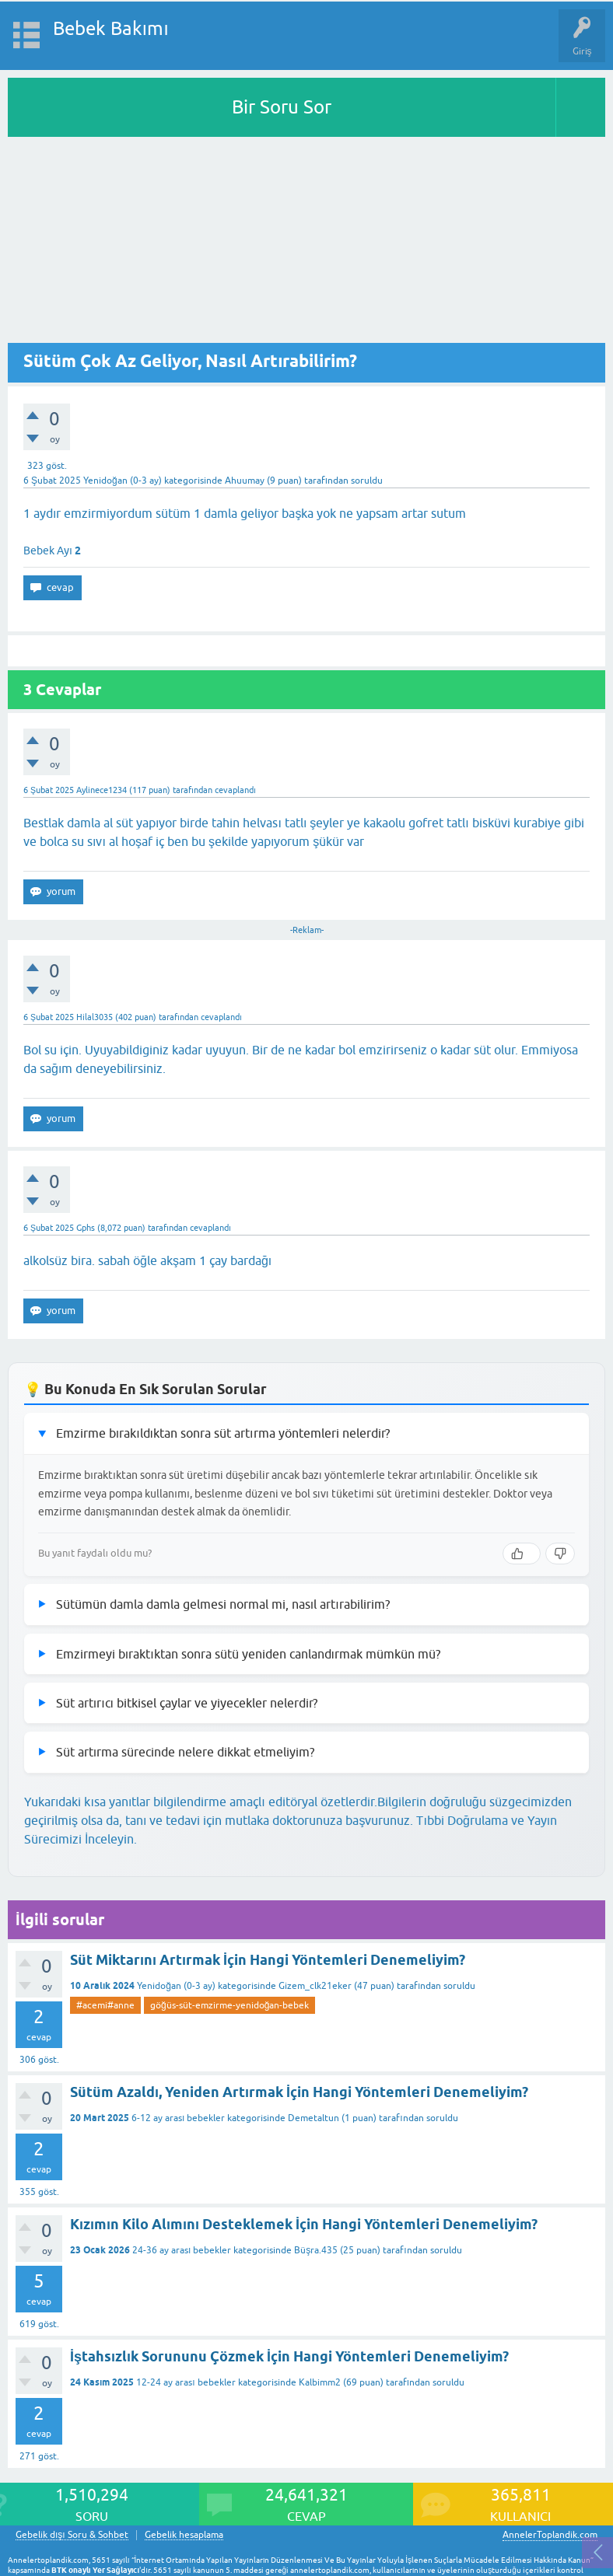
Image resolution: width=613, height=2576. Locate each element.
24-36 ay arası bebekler (181, 2250)
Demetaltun (313, 2118)
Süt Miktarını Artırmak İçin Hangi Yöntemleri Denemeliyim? (267, 1960)
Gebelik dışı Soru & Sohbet (72, 2535)
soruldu (367, 480)
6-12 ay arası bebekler (178, 2118)
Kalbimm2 (320, 2382)
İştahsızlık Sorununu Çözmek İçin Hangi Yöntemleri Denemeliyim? (289, 2356)
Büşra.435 (316, 2250)
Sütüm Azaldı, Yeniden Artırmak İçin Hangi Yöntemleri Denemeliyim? (299, 2092)
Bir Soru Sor (281, 106)
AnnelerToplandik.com (550, 2534)
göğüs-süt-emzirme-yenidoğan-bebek (229, 2005)
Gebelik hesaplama (184, 2535)
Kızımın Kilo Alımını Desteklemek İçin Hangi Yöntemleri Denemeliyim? (304, 2224)
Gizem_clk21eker (315, 1985)
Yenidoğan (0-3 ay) (122, 480)
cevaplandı (235, 790)
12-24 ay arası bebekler (185, 2382)
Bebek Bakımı (111, 28)
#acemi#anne (105, 2005)
